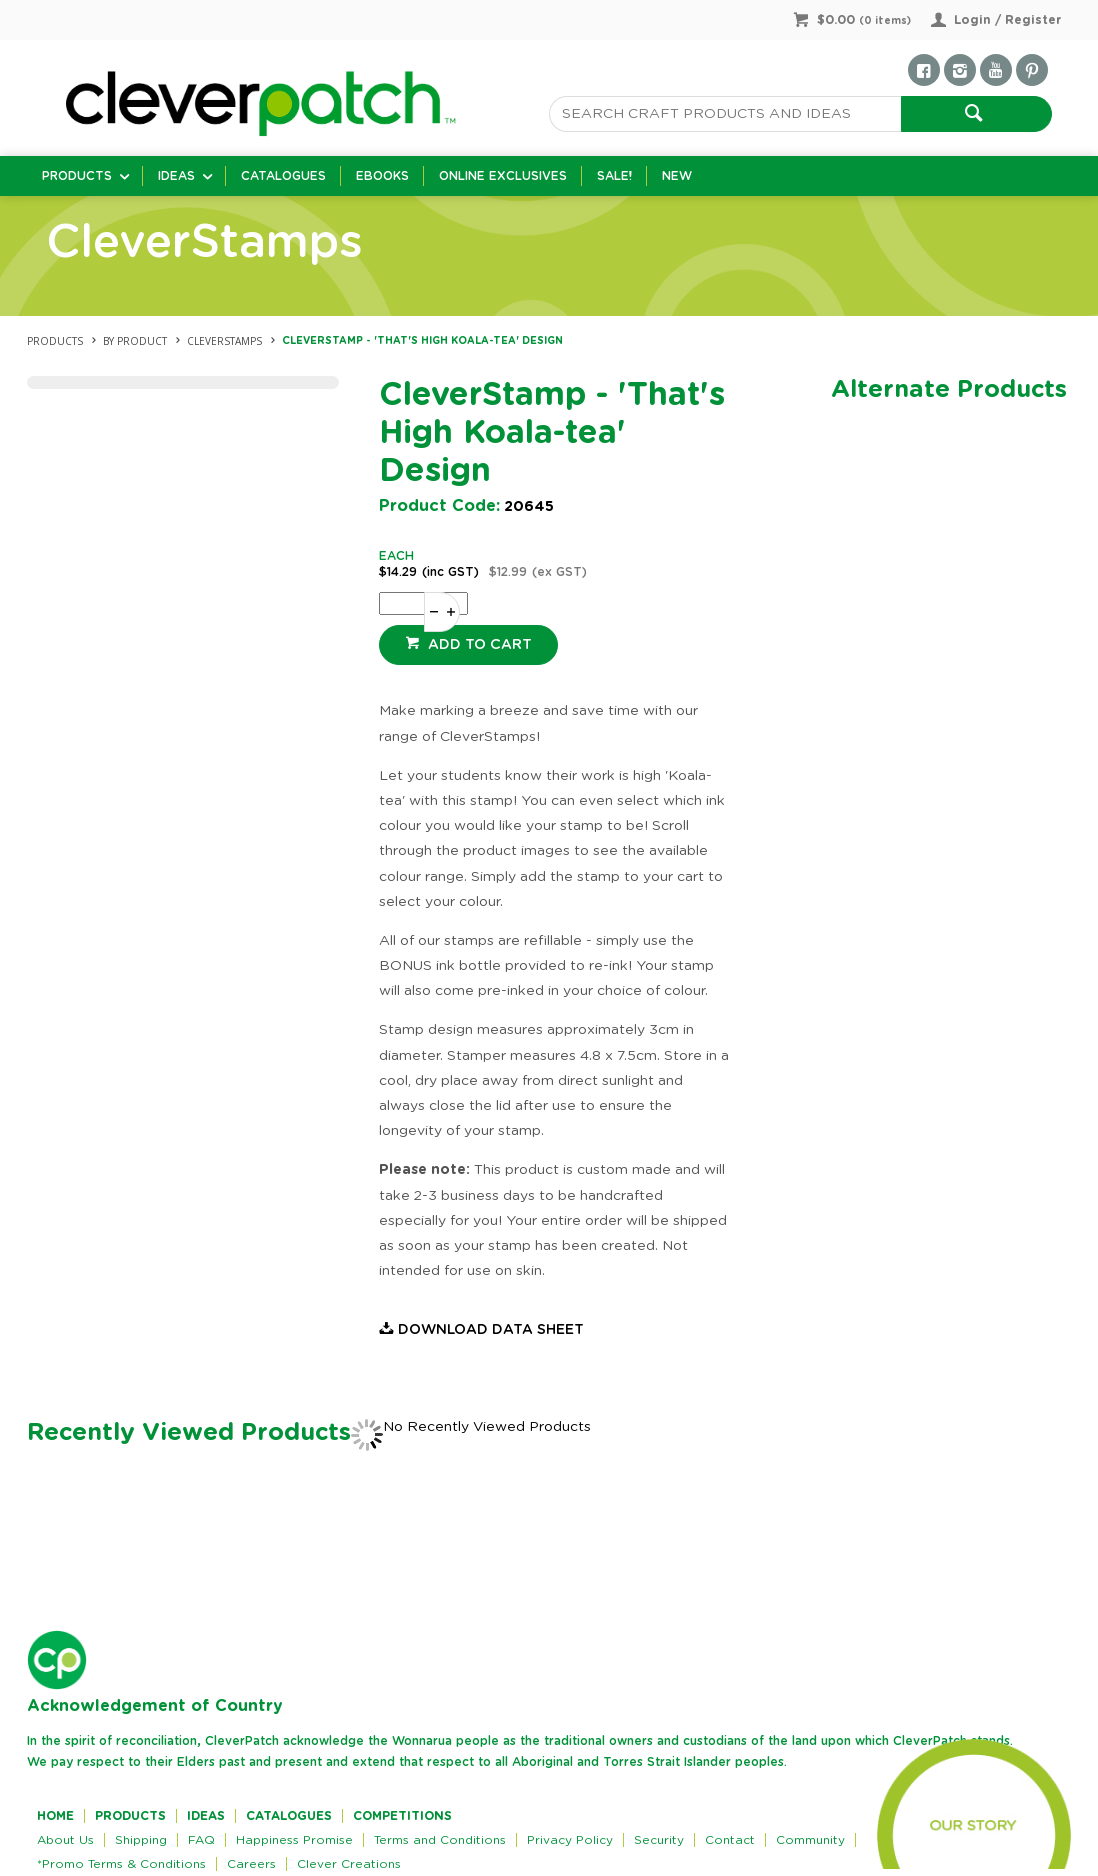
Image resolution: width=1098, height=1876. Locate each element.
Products (77, 176)
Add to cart (478, 645)
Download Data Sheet (491, 1330)
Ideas (176, 176)
